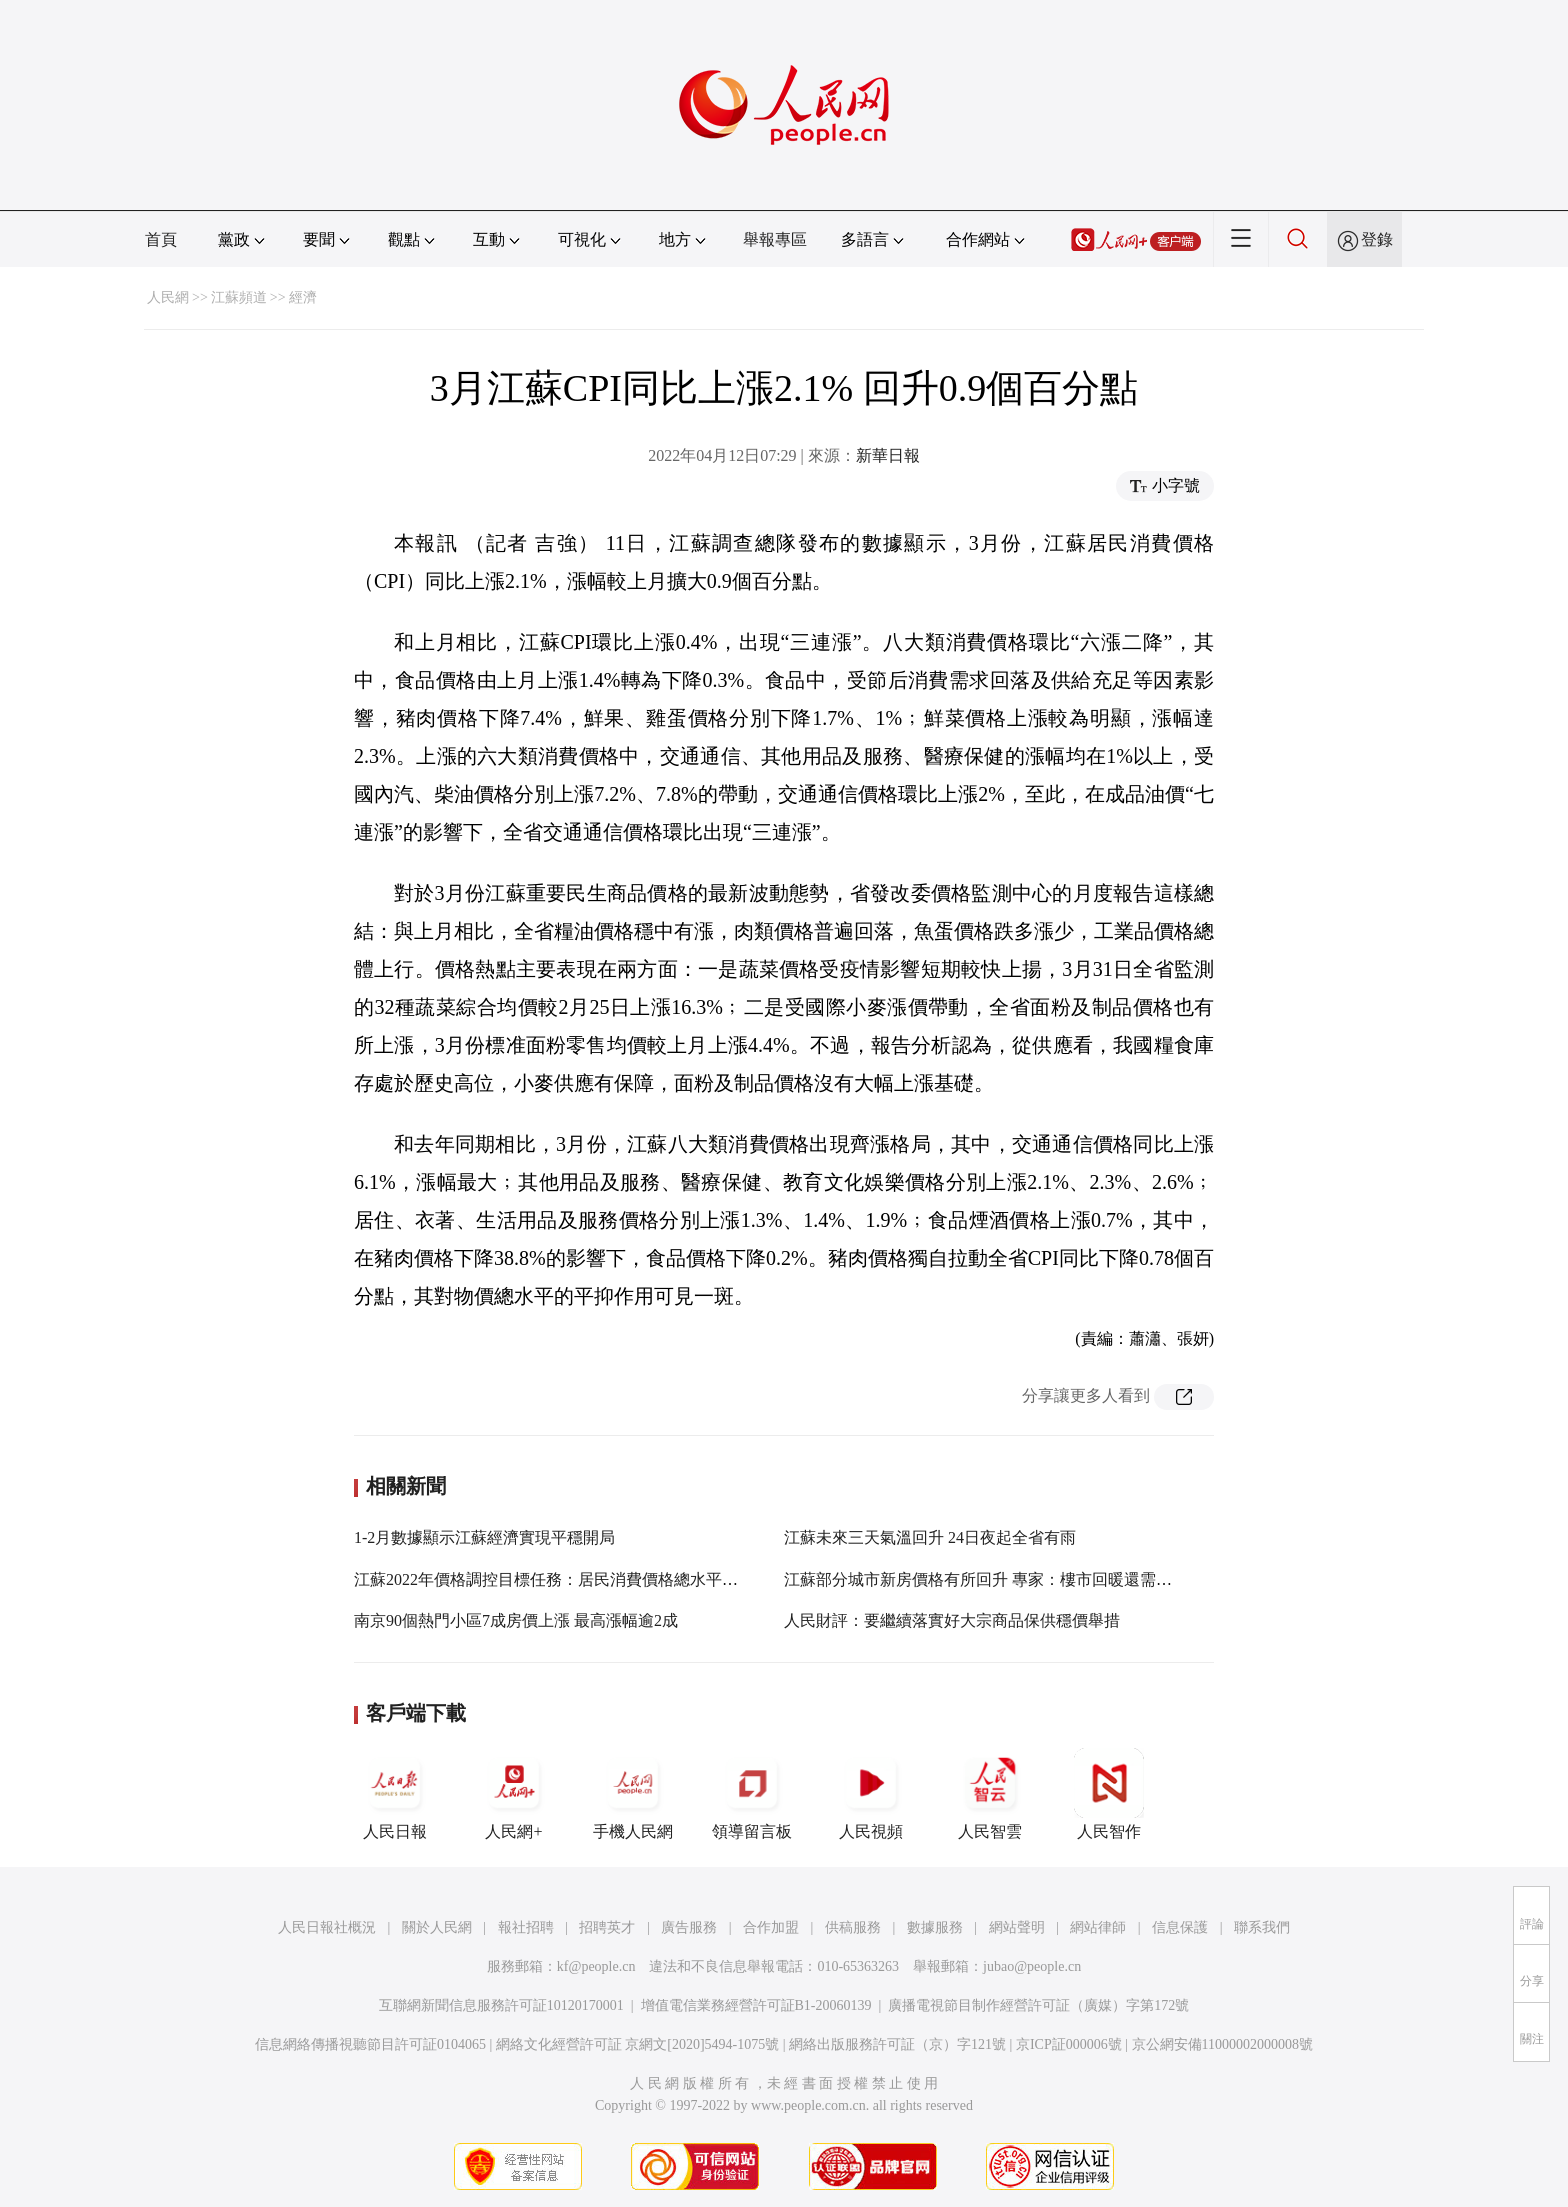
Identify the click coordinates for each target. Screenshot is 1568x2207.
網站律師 (1098, 1927)
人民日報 (395, 1794)
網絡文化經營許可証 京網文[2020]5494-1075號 (638, 2044)
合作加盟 (771, 1927)
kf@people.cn (596, 1966)
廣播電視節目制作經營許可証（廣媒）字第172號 (1038, 2005)
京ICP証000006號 (1069, 2044)
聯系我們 (1262, 1927)
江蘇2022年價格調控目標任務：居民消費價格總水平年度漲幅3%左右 (596, 1579)
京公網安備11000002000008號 (1222, 2044)
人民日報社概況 (327, 1927)
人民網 (168, 297)
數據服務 (935, 1927)
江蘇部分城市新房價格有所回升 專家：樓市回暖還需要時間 (994, 1579)
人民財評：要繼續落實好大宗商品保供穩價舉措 (952, 1620)
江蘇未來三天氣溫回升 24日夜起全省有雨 (930, 1537)
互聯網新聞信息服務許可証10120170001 (501, 2005)
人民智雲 (990, 1794)
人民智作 (1109, 1794)
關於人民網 (437, 1927)
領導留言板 (752, 1794)
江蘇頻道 (239, 297)
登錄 (1377, 239)
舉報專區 (775, 239)
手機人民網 (633, 1794)
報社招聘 (526, 1927)
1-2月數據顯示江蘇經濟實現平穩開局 (484, 1537)
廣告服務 (689, 1927)
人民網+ (514, 1794)
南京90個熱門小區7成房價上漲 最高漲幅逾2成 (516, 1620)
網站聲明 (1017, 1927)
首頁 (161, 239)
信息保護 (1180, 1927)
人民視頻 (871, 1794)
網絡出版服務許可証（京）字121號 (897, 2044)
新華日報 (888, 455)
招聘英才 (607, 1927)
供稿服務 (853, 1927)
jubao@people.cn (1032, 1966)
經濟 (303, 297)
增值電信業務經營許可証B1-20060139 (756, 2005)
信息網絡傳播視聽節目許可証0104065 (370, 2044)
